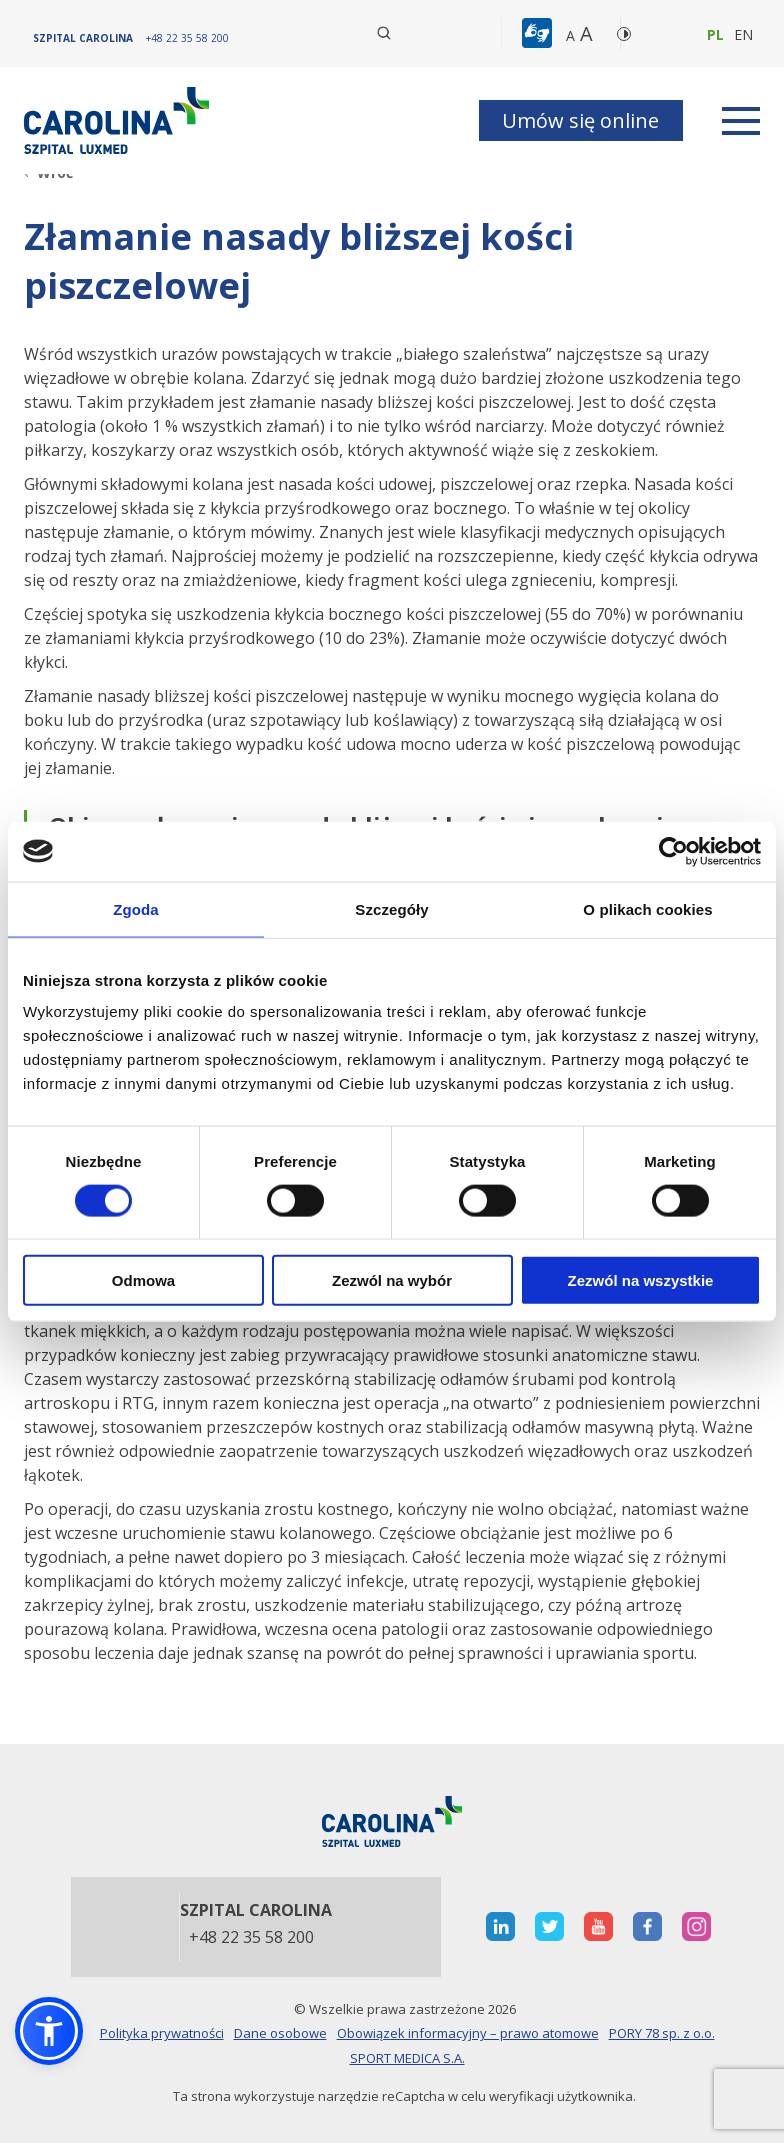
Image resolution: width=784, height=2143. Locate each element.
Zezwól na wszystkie (641, 1280)
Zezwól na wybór (392, 1280)
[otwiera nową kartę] (500, 1926)
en (743, 34)
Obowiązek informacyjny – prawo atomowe (468, 2033)
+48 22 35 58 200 (251, 1938)
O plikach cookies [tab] (647, 908)
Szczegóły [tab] (391, 908)
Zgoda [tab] (136, 908)
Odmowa (143, 1280)
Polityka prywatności (162, 2033)
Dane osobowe (280, 2033)
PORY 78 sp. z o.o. (662, 2033)
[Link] (119, 120)
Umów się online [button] (580, 120)
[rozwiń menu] (741, 121)
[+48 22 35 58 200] (187, 38)
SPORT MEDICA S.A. (407, 2058)
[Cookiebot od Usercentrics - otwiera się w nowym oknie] (673, 851)
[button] (539, 34)
